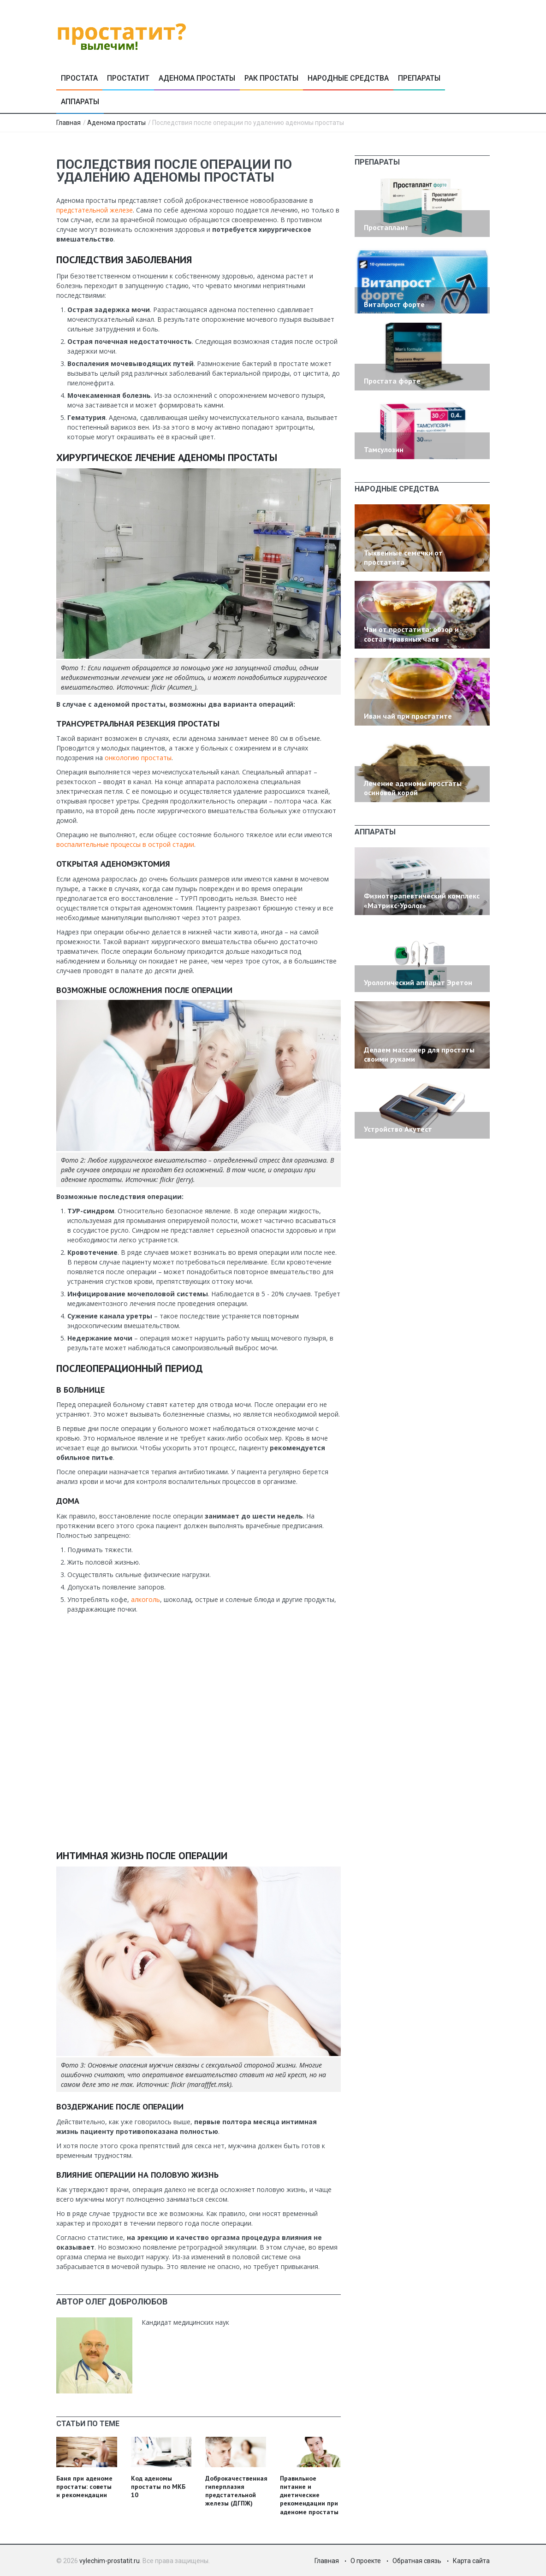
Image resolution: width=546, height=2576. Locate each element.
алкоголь (145, 1599)
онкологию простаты (138, 757)
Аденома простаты (197, 78)
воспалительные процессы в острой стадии (125, 844)
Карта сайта (471, 2560)
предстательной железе (94, 210)
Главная (68, 122)
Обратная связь (416, 2560)
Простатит (128, 78)
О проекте (365, 2560)
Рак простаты (271, 78)
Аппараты (80, 101)
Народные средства (348, 78)
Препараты (419, 78)
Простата (79, 78)
